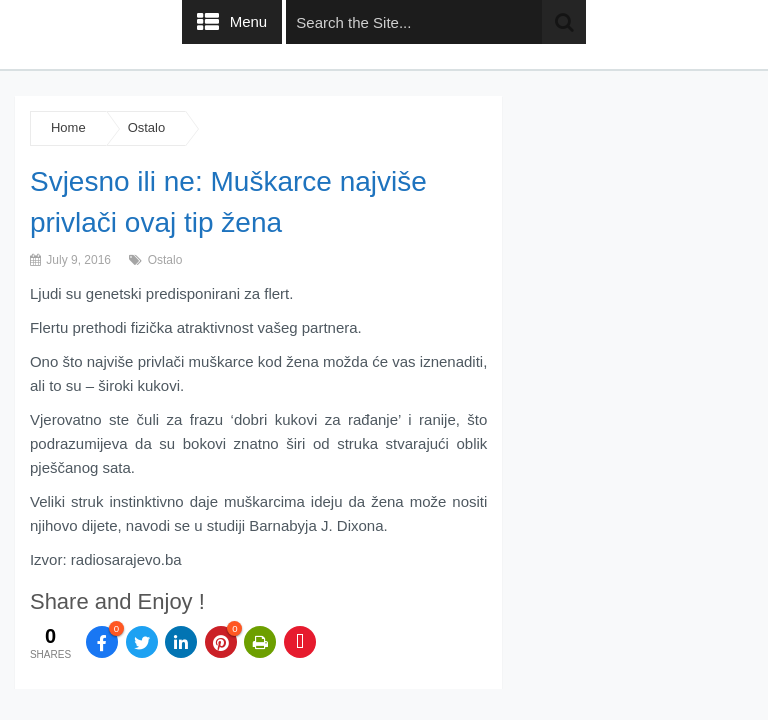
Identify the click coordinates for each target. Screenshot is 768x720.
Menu (249, 21)
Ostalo (147, 127)
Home (68, 127)
